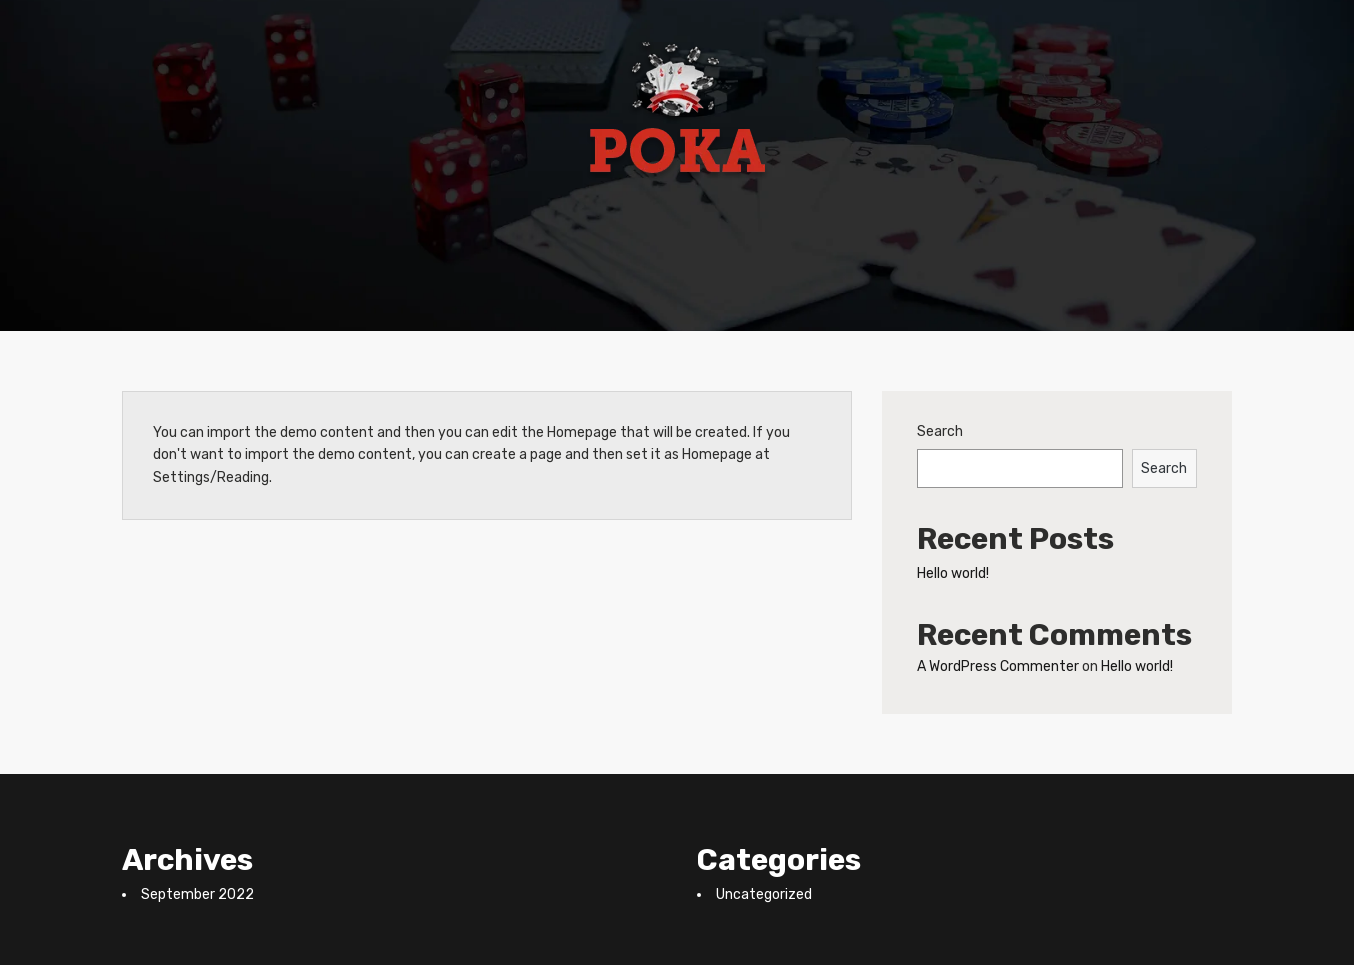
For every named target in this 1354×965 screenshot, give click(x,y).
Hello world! (953, 573)
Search (940, 431)
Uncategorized (764, 894)
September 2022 (197, 894)
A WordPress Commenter (998, 666)
